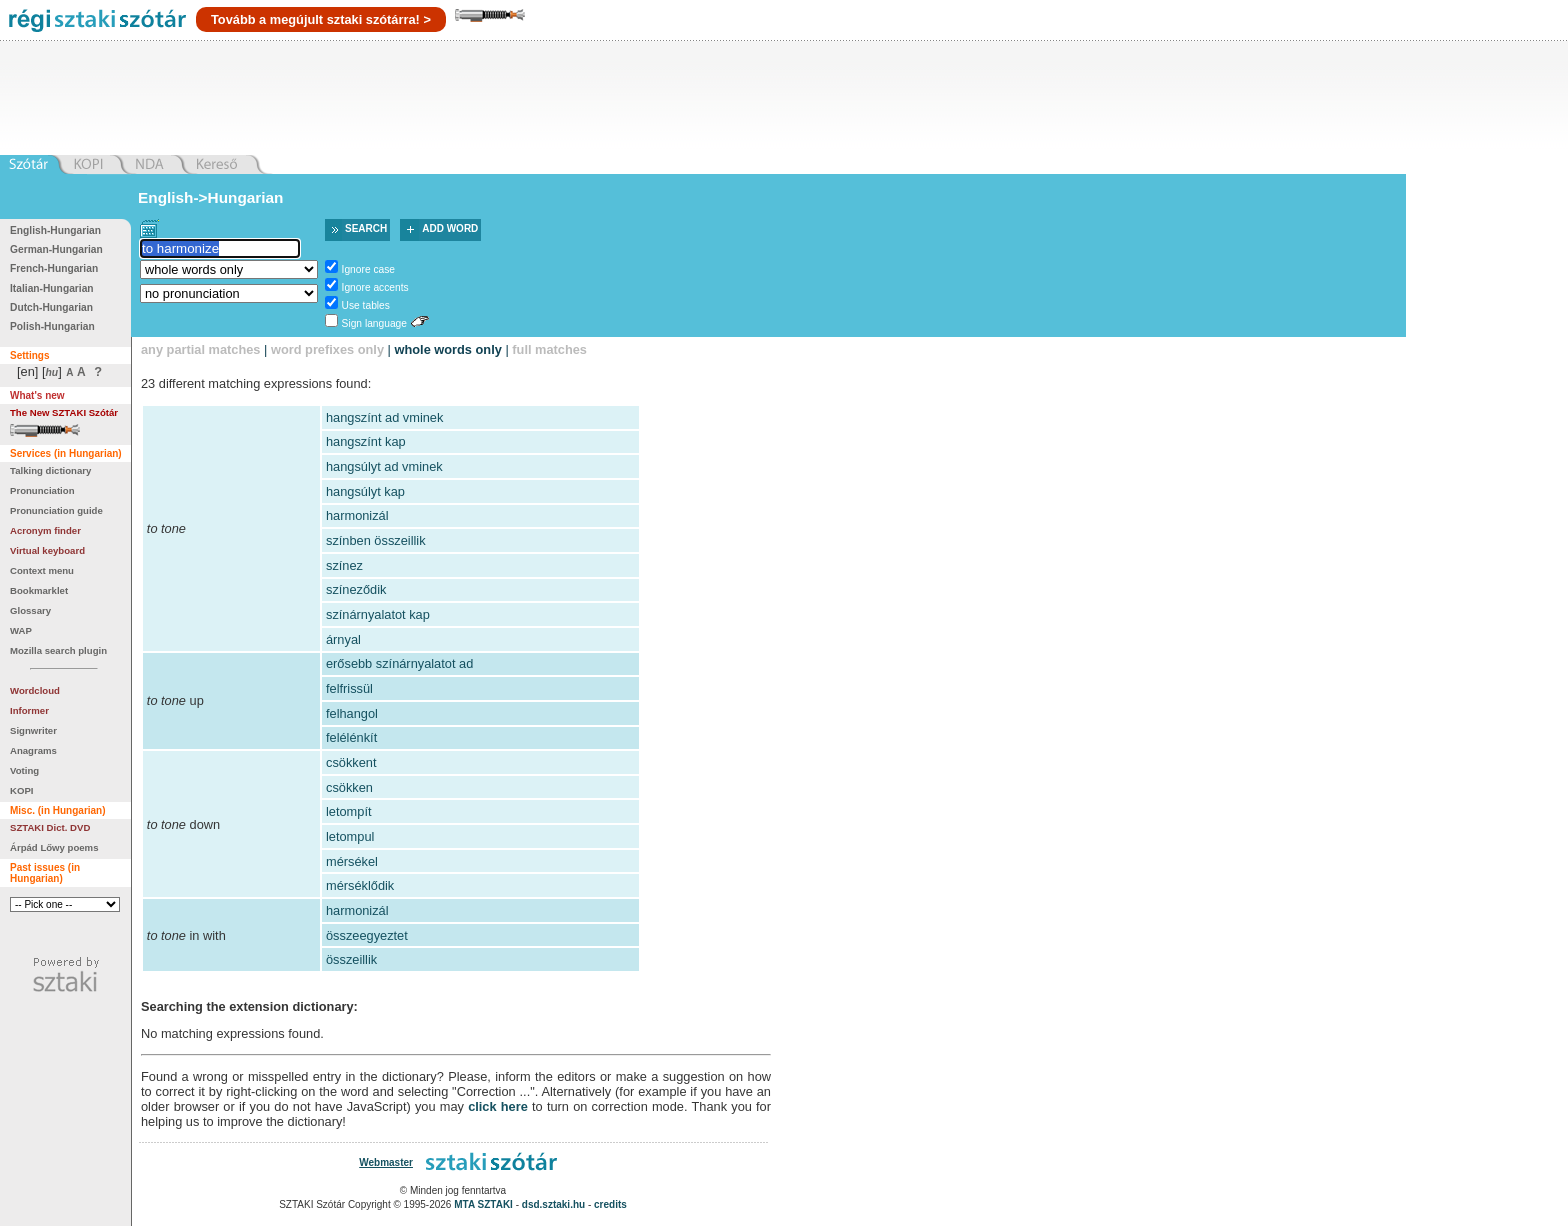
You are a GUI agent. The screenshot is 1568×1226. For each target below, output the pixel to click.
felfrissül (349, 688)
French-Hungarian (54, 268)
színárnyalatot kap (378, 614)
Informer (29, 710)
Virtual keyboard (47, 550)
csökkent (351, 762)
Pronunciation (42, 490)
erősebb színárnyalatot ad (399, 663)
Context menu (42, 570)
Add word (450, 228)
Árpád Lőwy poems (54, 847)
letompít (349, 811)
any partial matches (201, 349)
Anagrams (33, 750)
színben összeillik (376, 540)
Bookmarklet (39, 590)
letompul (350, 836)
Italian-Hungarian (52, 288)
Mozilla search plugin (58, 650)
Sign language (374, 323)
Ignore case (368, 269)
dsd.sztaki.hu (553, 1204)
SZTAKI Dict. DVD (50, 827)
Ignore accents (375, 287)
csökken (349, 787)
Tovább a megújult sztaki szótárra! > (321, 19)
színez (344, 565)
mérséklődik (360, 885)
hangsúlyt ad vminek (384, 466)
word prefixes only (327, 349)
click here (498, 1106)
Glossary (30, 610)
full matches (549, 349)
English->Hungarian (211, 197)
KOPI (21, 790)
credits (610, 1204)
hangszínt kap (366, 441)
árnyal (343, 639)
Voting (24, 770)
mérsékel (352, 861)
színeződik (356, 589)
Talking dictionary (50, 470)
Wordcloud (35, 690)
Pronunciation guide (56, 510)
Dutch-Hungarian (51, 307)
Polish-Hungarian (52, 326)
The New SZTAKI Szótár (64, 412)
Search (366, 228)
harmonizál (357, 515)
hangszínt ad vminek (384, 417)
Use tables (366, 305)
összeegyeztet (367, 935)
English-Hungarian (55, 230)
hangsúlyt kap (365, 491)
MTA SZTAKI (483, 1204)
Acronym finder (45, 530)
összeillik (351, 959)
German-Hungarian (56, 249)
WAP (21, 630)
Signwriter (33, 730)
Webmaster (386, 1162)
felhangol (352, 713)
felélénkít (351, 737)
